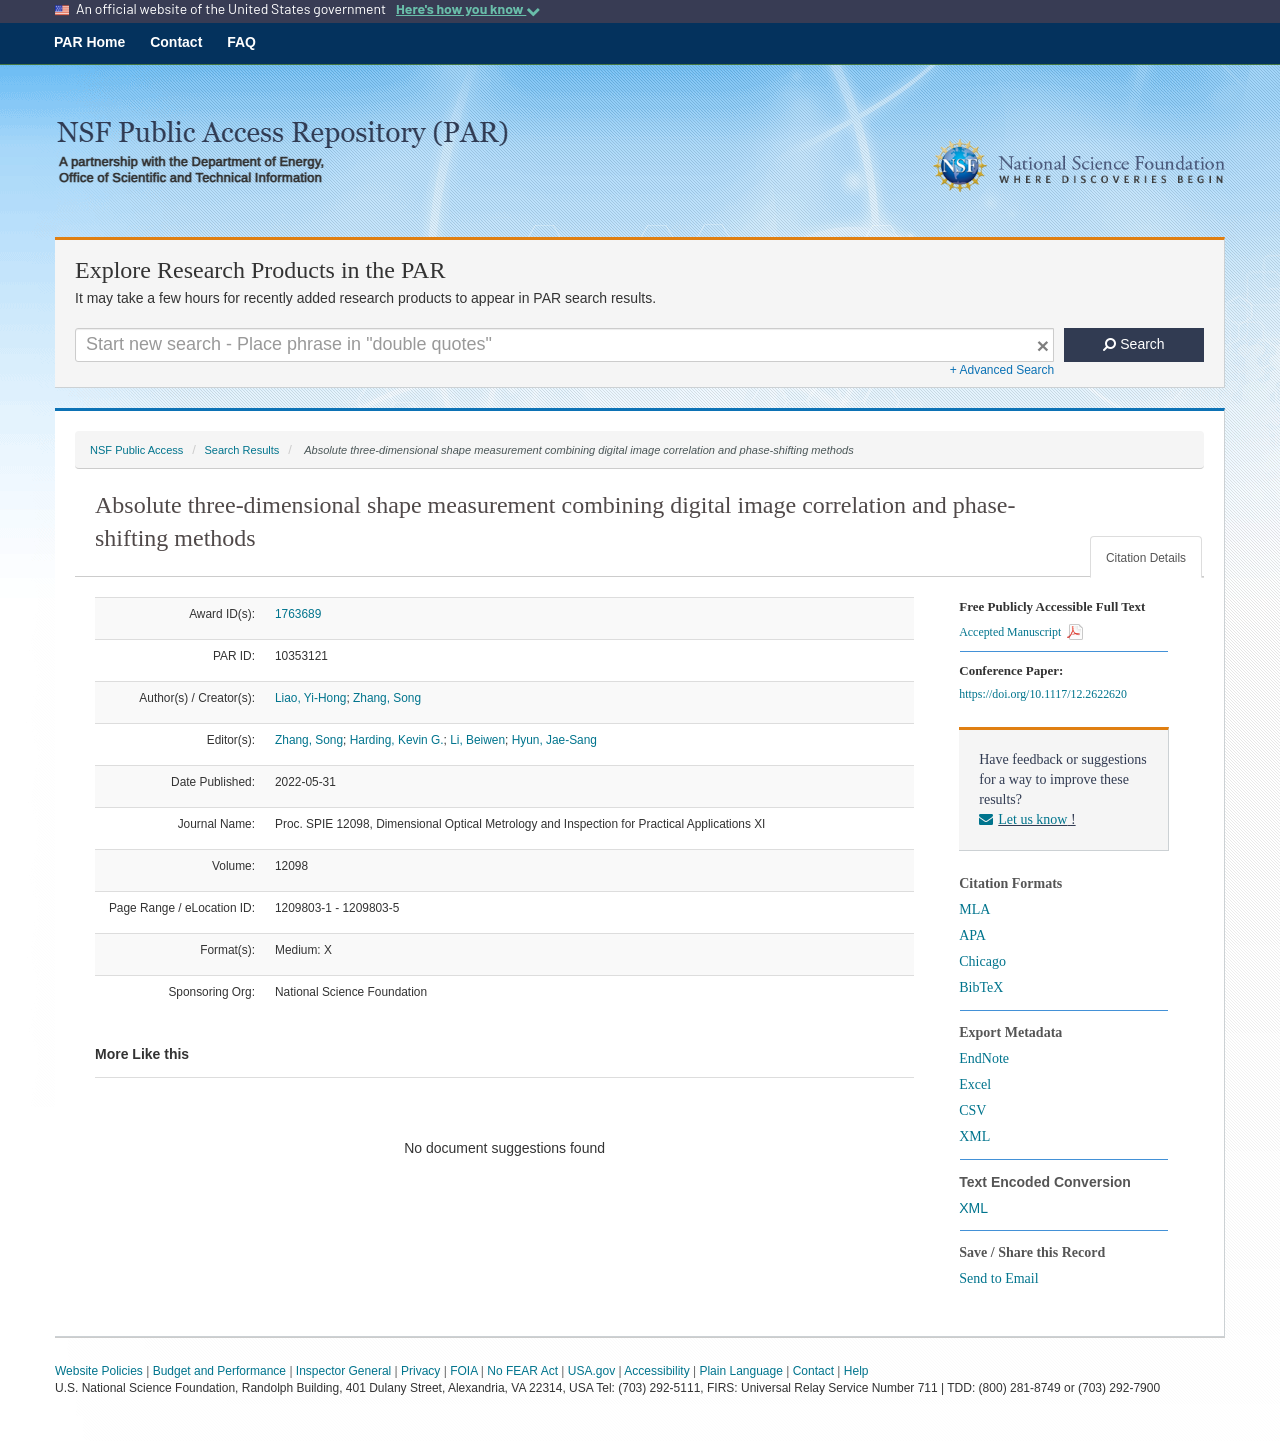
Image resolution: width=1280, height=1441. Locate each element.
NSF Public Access (136, 450)
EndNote (984, 1058)
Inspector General (343, 1371)
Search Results (241, 450)
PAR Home (89, 42)
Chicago (982, 961)
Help (856, 1371)
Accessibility (656, 1371)
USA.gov (591, 1371)
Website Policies (99, 1371)
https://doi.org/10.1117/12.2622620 (1046, 694)
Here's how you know (468, 9)
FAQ (241, 42)
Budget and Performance (219, 1371)
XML (974, 1136)
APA (972, 935)
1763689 (298, 614)
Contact (176, 42)
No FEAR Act (522, 1371)
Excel (975, 1084)
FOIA (463, 1371)
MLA (974, 909)
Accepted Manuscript (1021, 632)
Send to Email (998, 1278)
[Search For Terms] (564, 345)
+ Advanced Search (1002, 370)
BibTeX (981, 987)
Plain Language (740, 1371)
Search (1133, 344)
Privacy (420, 1371)
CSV (972, 1110)
